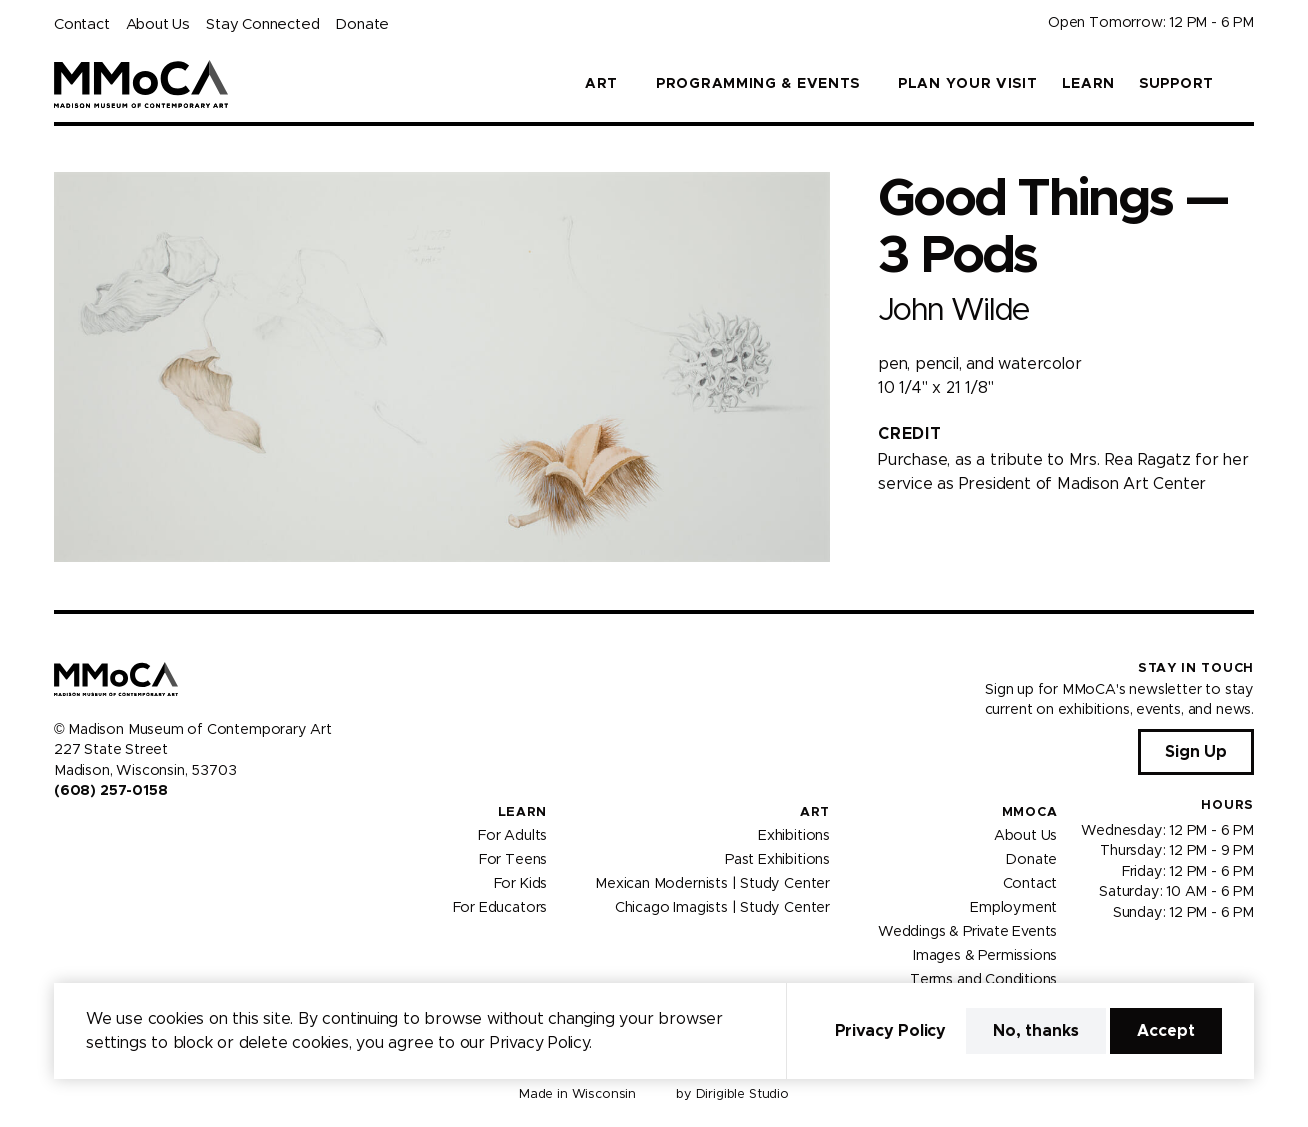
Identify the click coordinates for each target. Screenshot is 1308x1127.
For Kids (521, 884)
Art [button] (601, 84)
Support (1176, 84)
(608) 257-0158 (110, 791)
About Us (158, 24)
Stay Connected (262, 24)
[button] (1246, 84)
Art (815, 812)
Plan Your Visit (968, 84)
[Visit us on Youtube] (110, 833)
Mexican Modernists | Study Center (712, 884)
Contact (82, 24)
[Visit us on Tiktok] (134, 833)
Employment (1013, 908)
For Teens (513, 860)
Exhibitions (794, 836)
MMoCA (1030, 812)
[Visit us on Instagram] (86, 833)
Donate (362, 24)
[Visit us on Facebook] (62, 833)
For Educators (500, 908)
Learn (1089, 84)
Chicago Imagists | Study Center (722, 908)
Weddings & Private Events (967, 932)
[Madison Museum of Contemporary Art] (141, 84)
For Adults (512, 836)
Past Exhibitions (777, 860)
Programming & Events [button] (758, 84)
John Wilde (953, 310)
